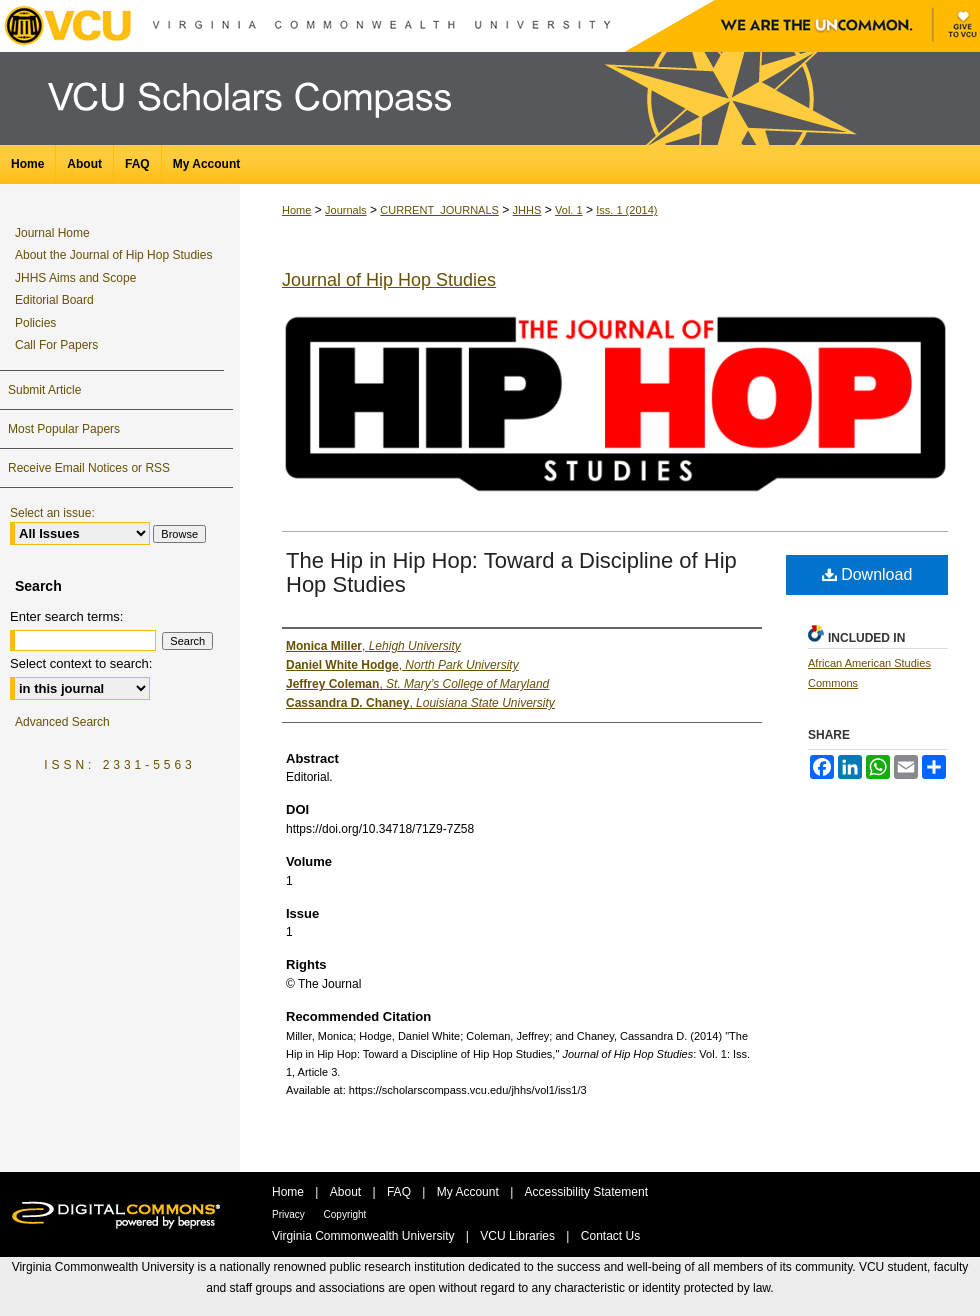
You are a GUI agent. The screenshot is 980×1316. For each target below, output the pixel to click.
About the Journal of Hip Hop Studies (113, 255)
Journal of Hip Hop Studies (389, 280)
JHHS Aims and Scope (75, 278)
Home (296, 210)
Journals (346, 210)
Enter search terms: (66, 616)
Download (867, 574)
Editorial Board (54, 300)
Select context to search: (81, 663)
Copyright (345, 1214)
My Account (469, 1192)
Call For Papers (56, 345)
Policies (35, 323)
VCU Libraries (519, 1236)
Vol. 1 (569, 210)
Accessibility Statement (586, 1192)
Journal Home (52, 233)
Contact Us (610, 1236)
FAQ (400, 1192)
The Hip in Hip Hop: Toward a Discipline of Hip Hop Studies (511, 572)
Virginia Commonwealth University (365, 1236)
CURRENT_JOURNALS (439, 210)
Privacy (290, 1214)
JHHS (527, 210)
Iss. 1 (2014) (626, 210)
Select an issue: (52, 513)
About (347, 1192)
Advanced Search (62, 722)
